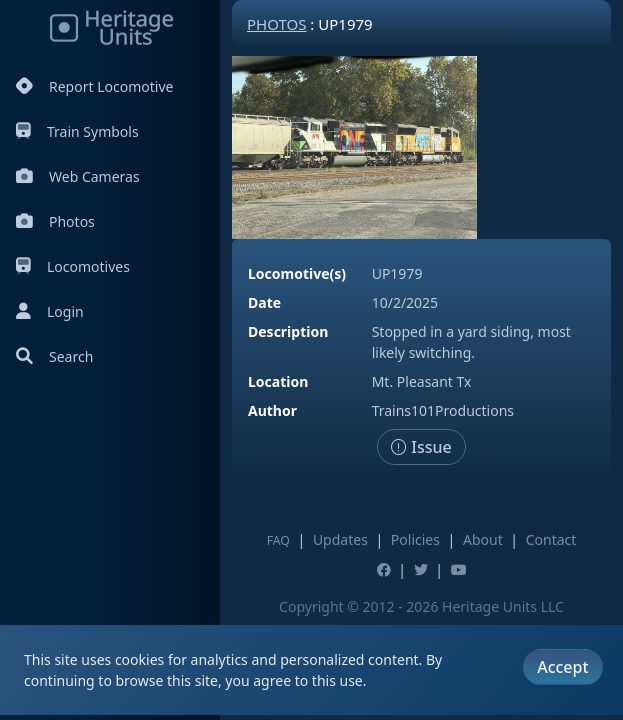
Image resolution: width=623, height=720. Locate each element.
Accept (562, 667)
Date (264, 302)
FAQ (278, 540)
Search (54, 356)
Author (272, 410)
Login (50, 311)
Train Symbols (77, 131)
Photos (55, 221)
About (483, 539)
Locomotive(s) (297, 273)
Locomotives (73, 266)
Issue (421, 447)
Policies (415, 539)
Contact (551, 539)
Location (278, 381)
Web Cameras (78, 176)
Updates (340, 539)
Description (288, 331)
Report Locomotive (94, 86)
